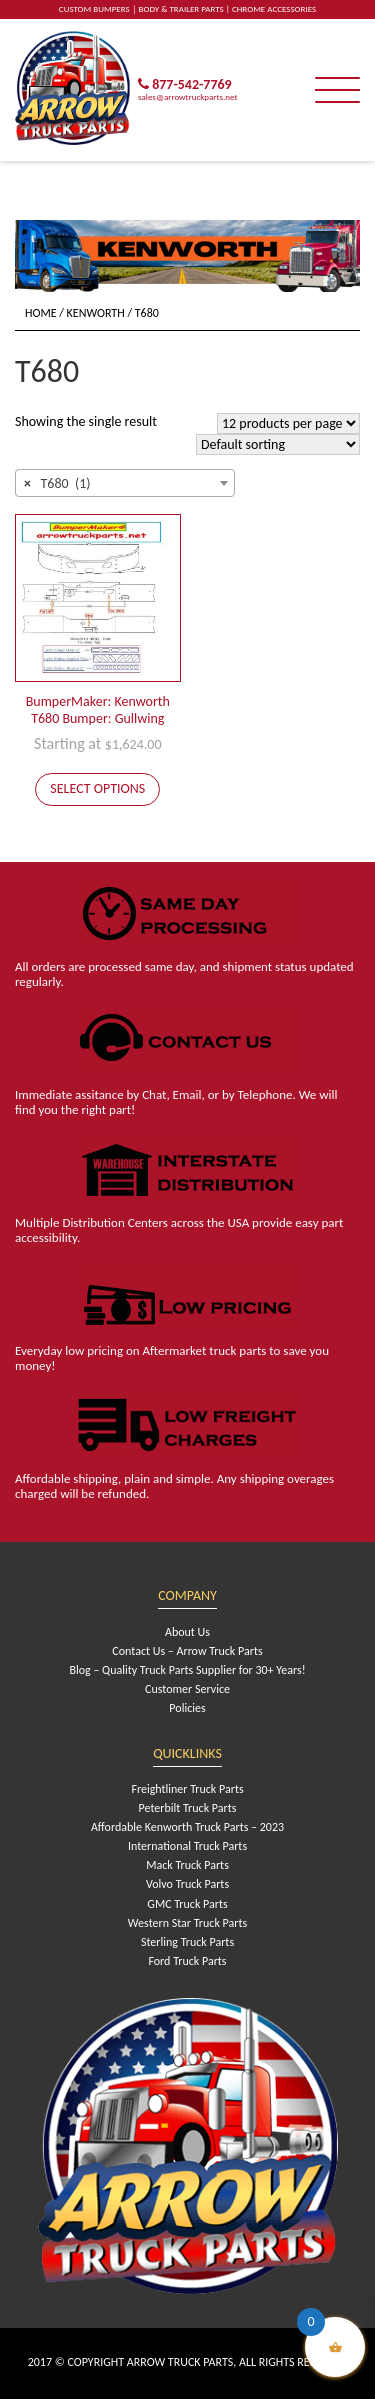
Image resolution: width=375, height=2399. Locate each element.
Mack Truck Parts (187, 1865)
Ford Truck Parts (187, 1961)
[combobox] (125, 483)
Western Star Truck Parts (187, 1923)
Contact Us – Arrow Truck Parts (187, 1651)
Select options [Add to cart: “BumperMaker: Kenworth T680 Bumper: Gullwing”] (97, 788)
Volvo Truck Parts (187, 1884)
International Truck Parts (187, 1846)
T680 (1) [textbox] (57, 484)
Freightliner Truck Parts (187, 1789)
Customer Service (187, 1689)
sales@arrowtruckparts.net (187, 96)
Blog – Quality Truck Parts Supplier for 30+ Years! (187, 1670)
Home (41, 313)
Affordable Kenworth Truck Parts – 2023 (187, 1827)
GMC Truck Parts (187, 1904)
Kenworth (96, 313)
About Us (187, 1632)
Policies (187, 1708)
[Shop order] (278, 444)
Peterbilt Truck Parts (188, 1808)
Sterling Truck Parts (187, 1942)
